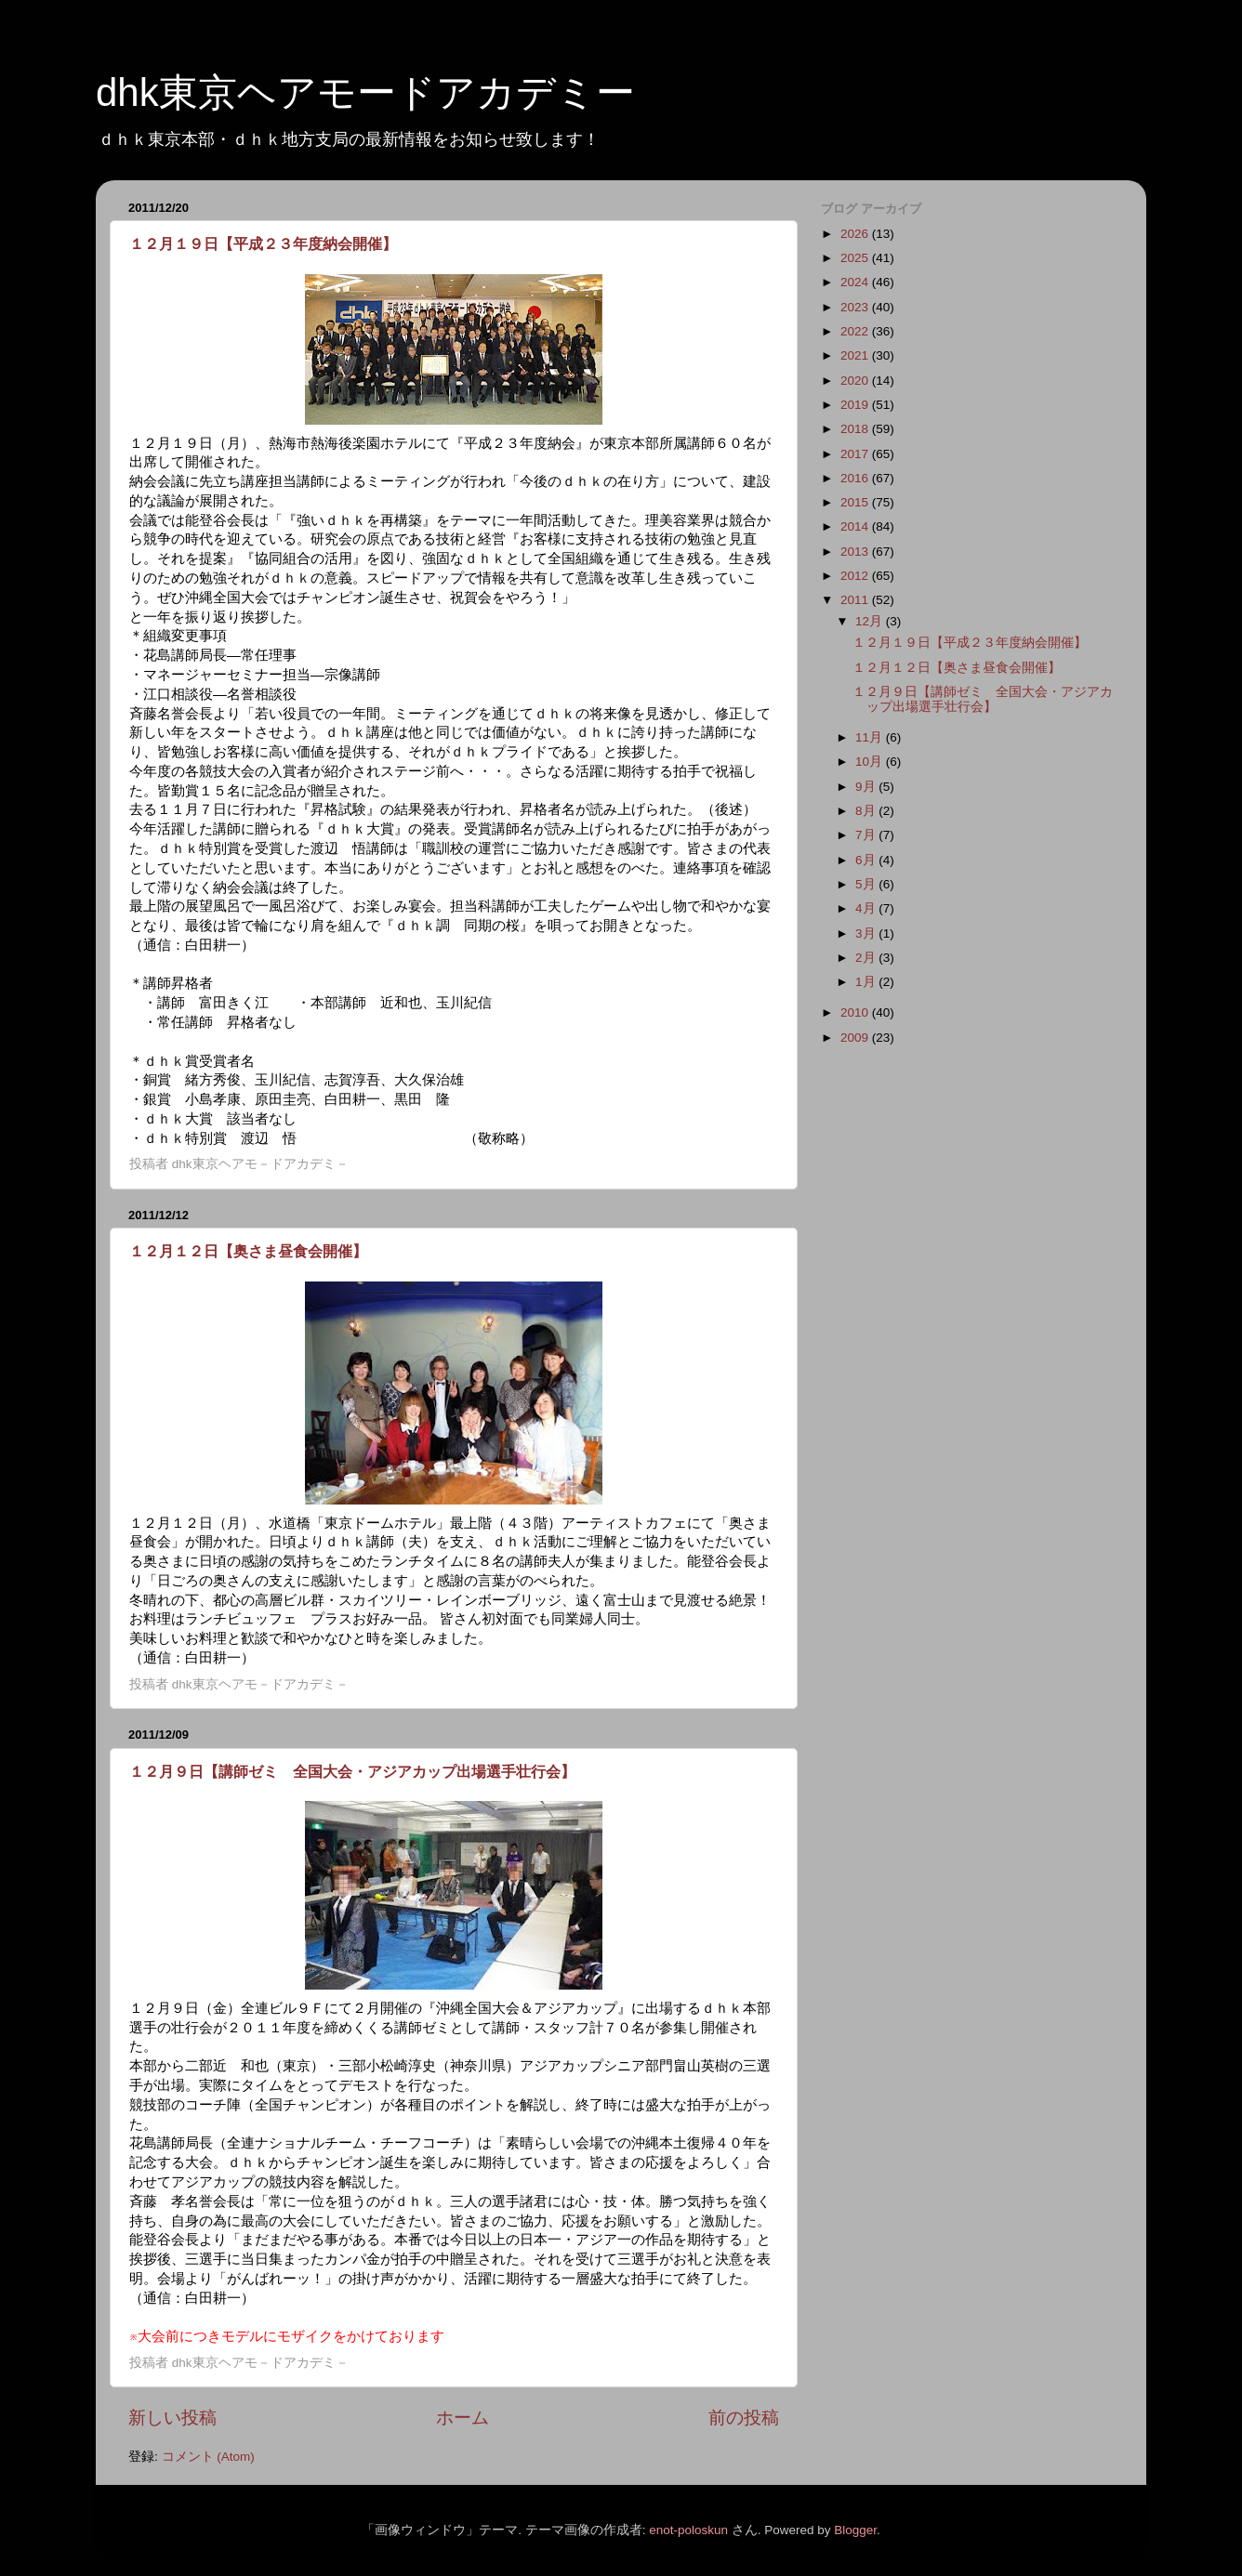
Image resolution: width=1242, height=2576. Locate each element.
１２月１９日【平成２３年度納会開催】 (263, 244)
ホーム (462, 2417)
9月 (867, 787)
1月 (867, 982)
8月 (867, 811)
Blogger (855, 2530)
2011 (856, 600)
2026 (856, 234)
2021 (856, 355)
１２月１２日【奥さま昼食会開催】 (248, 1251)
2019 (856, 405)
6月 (867, 860)
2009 (856, 1038)
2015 (856, 502)
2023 (856, 307)
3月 (867, 933)
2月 (867, 958)
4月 (867, 908)
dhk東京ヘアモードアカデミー (365, 92)
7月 (867, 835)
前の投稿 (743, 2417)
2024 (856, 282)
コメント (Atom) (208, 2457)
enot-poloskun (688, 2530)
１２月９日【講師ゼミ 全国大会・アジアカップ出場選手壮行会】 (352, 1772)
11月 (870, 737)
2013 (856, 552)
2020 (856, 381)
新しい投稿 (172, 2417)
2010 (856, 1012)
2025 (856, 258)
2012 (856, 576)
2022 (856, 331)
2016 (856, 478)
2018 (856, 429)
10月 (870, 762)
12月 (870, 621)
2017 (856, 454)
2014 (856, 526)
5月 (867, 884)
